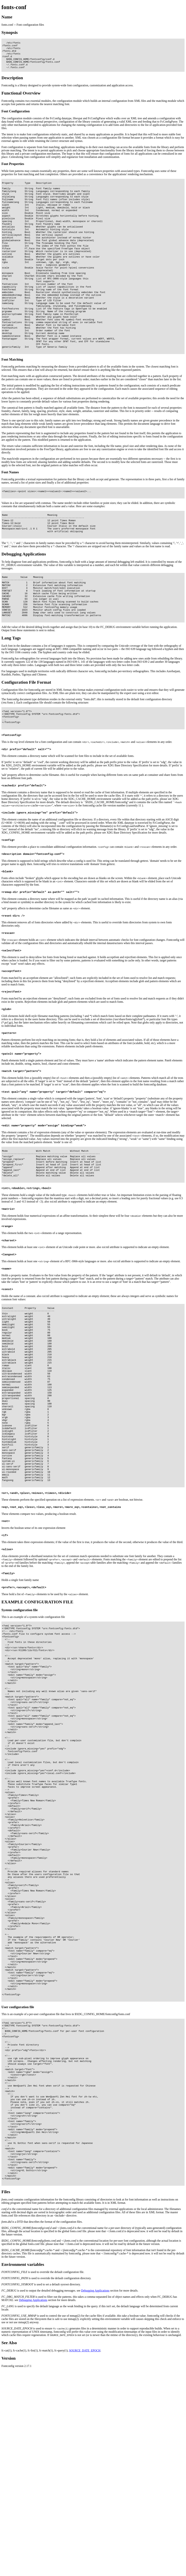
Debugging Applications (95, 2496)
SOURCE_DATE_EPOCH (84, 2555)
